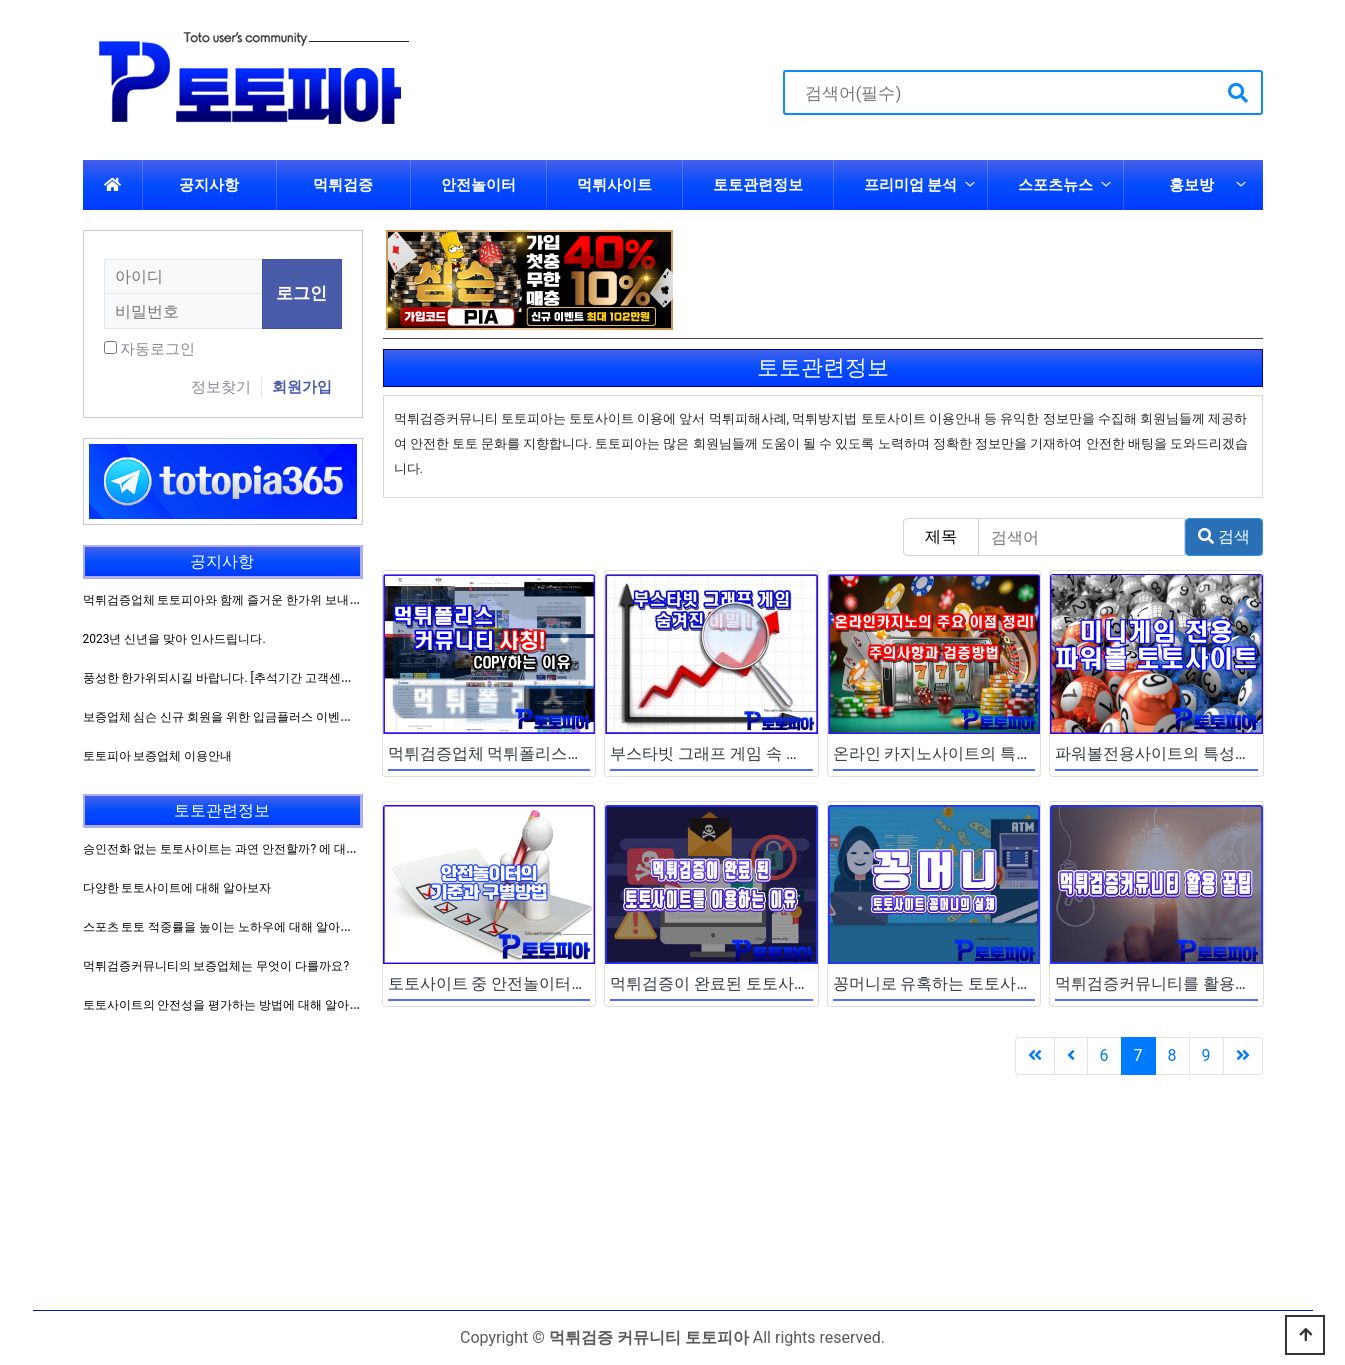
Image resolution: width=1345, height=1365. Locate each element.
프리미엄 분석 (911, 185)
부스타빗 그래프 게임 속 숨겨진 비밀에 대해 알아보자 (800, 753)
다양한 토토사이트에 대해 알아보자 (177, 888)
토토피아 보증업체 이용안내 (158, 756)
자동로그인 (157, 349)
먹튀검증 (343, 185)
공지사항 (209, 185)
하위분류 (970, 185)
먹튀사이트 (614, 185)
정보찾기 (221, 387)
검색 (1224, 536)
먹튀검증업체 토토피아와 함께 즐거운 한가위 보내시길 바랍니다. (255, 600)
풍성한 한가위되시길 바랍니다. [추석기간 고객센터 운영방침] (245, 678)
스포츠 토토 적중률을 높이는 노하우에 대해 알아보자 (224, 927)
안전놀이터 (478, 185)
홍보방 (1191, 185)
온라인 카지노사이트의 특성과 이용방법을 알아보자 (1017, 753)
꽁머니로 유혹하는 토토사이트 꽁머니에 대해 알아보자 (1027, 983)
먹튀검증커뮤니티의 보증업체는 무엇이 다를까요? (216, 966)
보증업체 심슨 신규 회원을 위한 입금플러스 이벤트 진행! (233, 717)
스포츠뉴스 (1055, 185)
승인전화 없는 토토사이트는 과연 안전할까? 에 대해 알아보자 (246, 849)
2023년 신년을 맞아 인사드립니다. (174, 639)
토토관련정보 (758, 185)
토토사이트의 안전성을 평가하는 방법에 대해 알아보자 (228, 1005)
